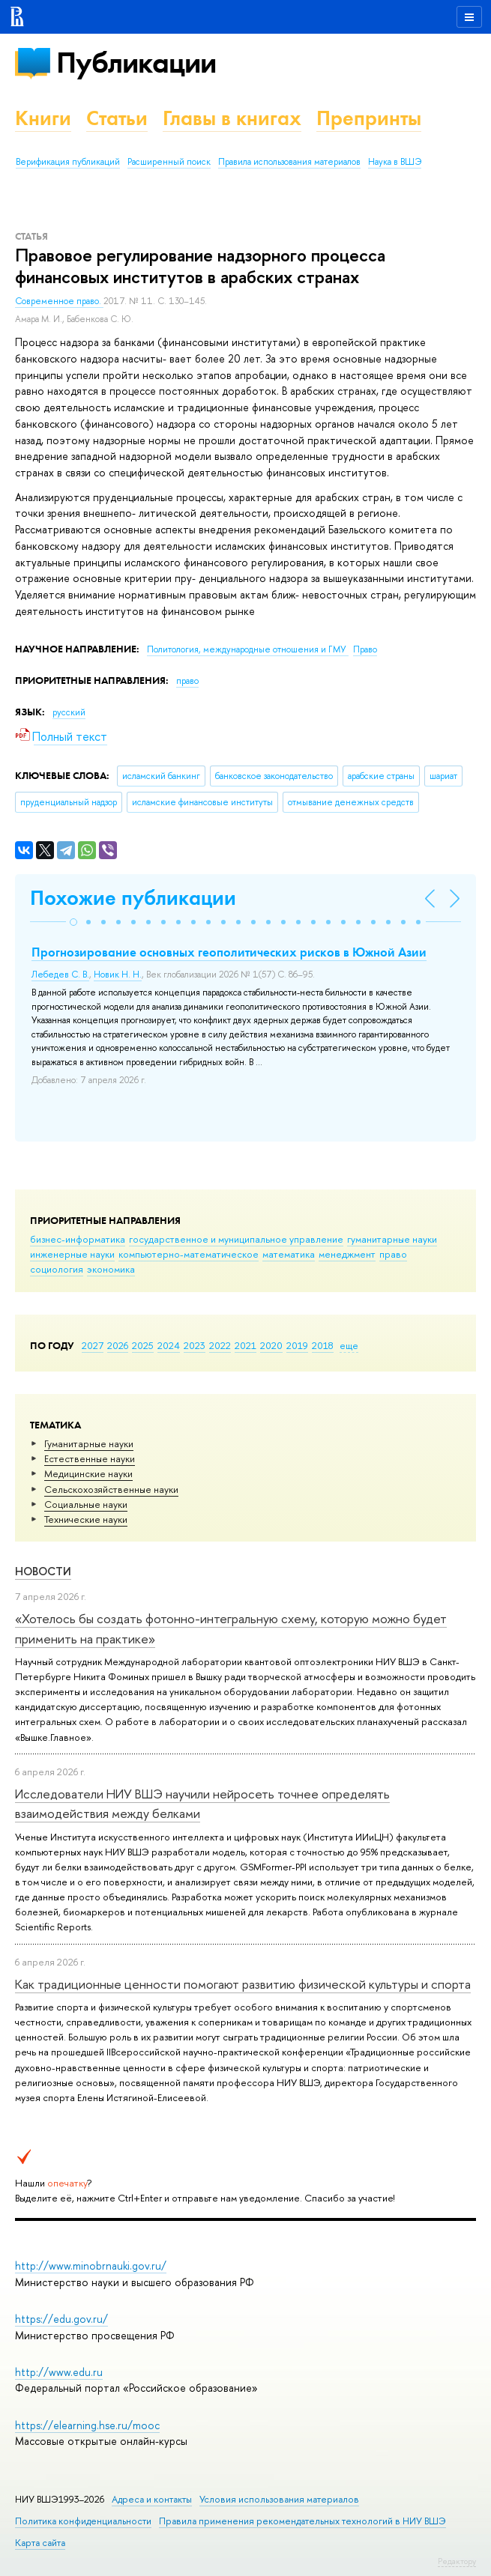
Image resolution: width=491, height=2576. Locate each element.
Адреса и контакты (152, 2499)
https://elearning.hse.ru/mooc (87, 2425)
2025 (143, 1345)
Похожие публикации (133, 898)
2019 (297, 1345)
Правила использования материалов (289, 162)
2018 (323, 1345)
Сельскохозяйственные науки (111, 1489)
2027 (92, 1345)
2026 (117, 1345)
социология (56, 1269)
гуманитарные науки (392, 1239)
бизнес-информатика (77, 1239)
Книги (43, 118)
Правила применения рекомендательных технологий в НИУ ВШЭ (302, 2521)
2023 (194, 1345)
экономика (111, 1269)
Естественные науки (89, 1458)
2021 (245, 1345)
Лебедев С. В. (60, 975)
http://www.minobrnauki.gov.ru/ (90, 2265)
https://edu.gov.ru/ (61, 2319)
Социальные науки (85, 1504)
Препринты (368, 118)
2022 (220, 1345)
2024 (168, 1345)
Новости (43, 1571)
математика (288, 1254)
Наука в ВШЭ (394, 162)
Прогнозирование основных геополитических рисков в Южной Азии (229, 952)
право (393, 1254)
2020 (271, 1345)
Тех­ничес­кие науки (85, 1519)
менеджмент (347, 1254)
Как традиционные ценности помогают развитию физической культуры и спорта (243, 1983)
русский (68, 712)
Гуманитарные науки (88, 1443)
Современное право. (59, 301)
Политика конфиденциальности (83, 2521)
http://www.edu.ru (59, 2372)
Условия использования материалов (279, 2499)
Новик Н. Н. (118, 975)
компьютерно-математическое (188, 1254)
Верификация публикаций (68, 162)
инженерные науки (72, 1254)
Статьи (117, 118)
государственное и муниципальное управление (236, 1239)
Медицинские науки (88, 1473)
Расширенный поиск (169, 162)
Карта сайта (40, 2542)
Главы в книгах (232, 118)
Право (365, 649)
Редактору (457, 2561)
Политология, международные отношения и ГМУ (248, 649)
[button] (73, 922)
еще (349, 1345)
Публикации (136, 62)
